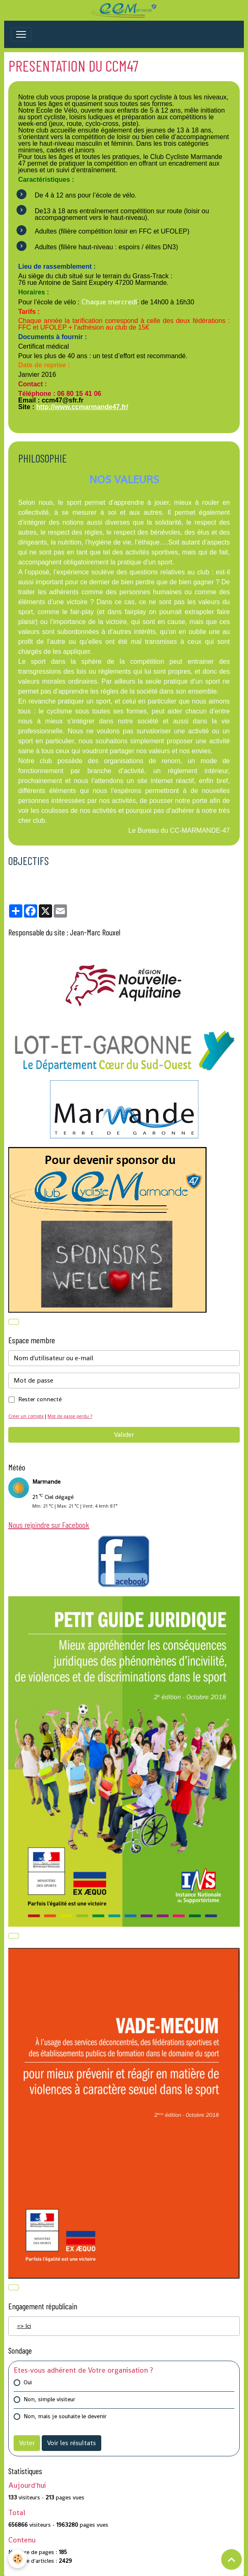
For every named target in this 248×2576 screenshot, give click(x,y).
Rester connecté (40, 1399)
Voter (27, 2443)
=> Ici (24, 2326)
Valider (124, 1434)
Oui (28, 2382)
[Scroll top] (231, 2559)
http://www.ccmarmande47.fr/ (82, 406)
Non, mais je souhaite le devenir (65, 2416)
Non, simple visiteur (49, 2399)
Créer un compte (26, 1416)
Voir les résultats (71, 2443)
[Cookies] (17, 2558)
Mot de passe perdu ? (70, 1416)
